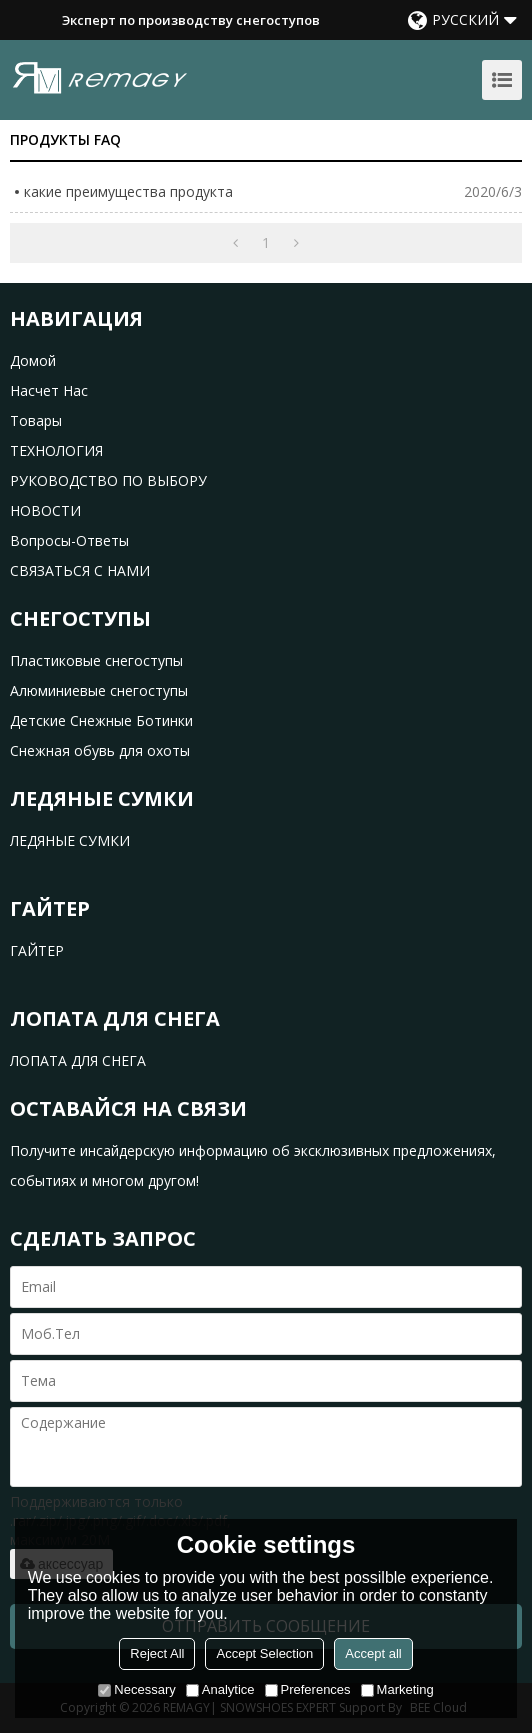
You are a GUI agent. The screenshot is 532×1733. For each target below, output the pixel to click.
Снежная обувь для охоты (100, 750)
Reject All (157, 1653)
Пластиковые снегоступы (96, 660)
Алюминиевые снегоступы (99, 690)
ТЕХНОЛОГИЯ (56, 450)
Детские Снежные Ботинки (101, 720)
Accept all (373, 1653)
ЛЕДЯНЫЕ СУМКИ (70, 840)
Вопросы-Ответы (69, 540)
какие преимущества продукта (128, 191)
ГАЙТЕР (37, 950)
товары (36, 420)
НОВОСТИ (45, 510)
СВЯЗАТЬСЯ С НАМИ (80, 570)
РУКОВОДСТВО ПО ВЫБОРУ (108, 480)
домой (33, 360)
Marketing (397, 1689)
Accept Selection (264, 1653)
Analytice (220, 1689)
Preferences (308, 1689)
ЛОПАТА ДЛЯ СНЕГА (78, 1060)
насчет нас (49, 390)
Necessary (136, 1689)
